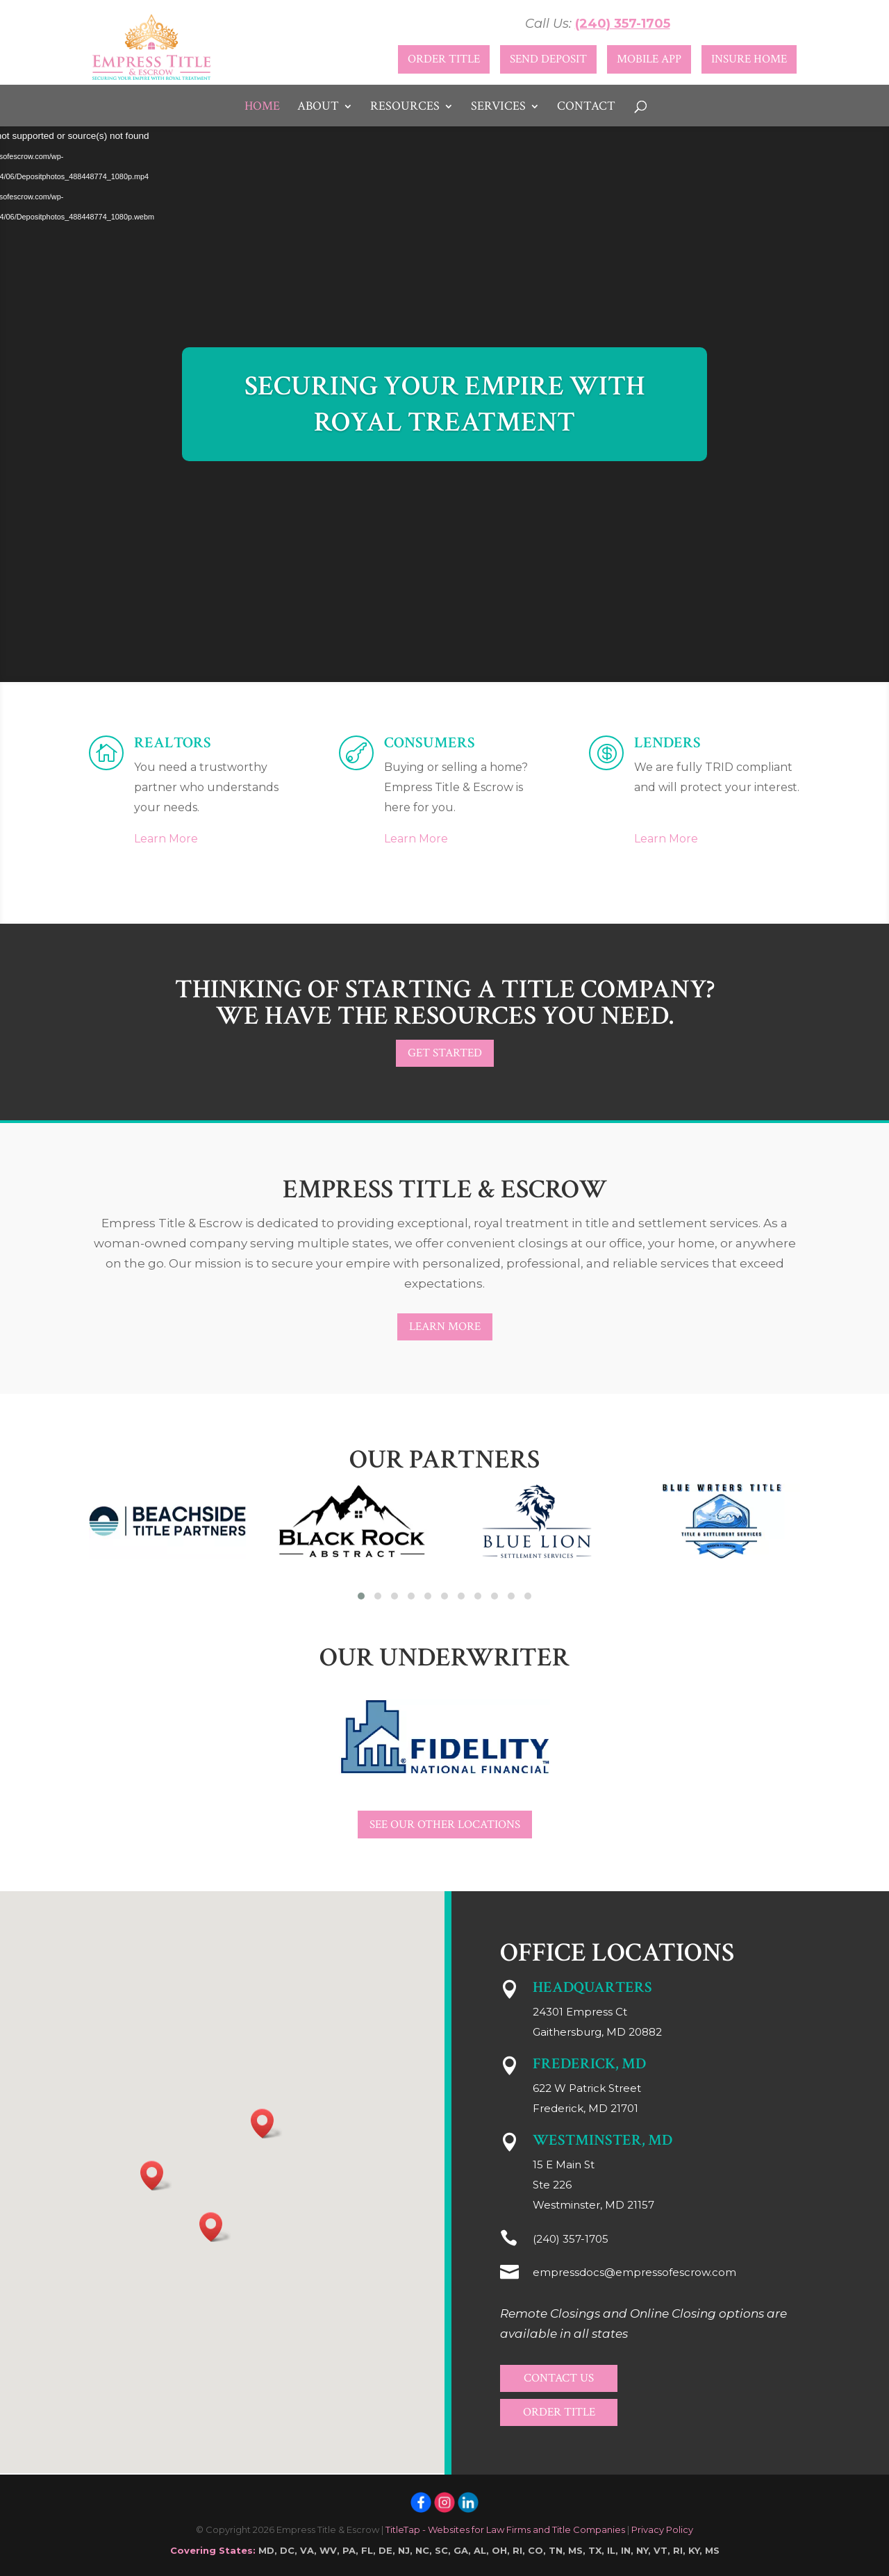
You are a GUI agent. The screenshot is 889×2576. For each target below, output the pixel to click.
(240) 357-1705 (622, 23)
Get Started (445, 1053)
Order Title (444, 59)
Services (498, 107)
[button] (361, 1596)
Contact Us (559, 2378)
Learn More (166, 838)
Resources (405, 107)
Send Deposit (548, 59)
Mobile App (649, 59)
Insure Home (749, 59)
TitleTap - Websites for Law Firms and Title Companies (505, 2529)
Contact (586, 107)
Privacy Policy (662, 2529)
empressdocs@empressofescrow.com (634, 2272)
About (318, 107)
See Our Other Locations (444, 1824)
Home (262, 107)
